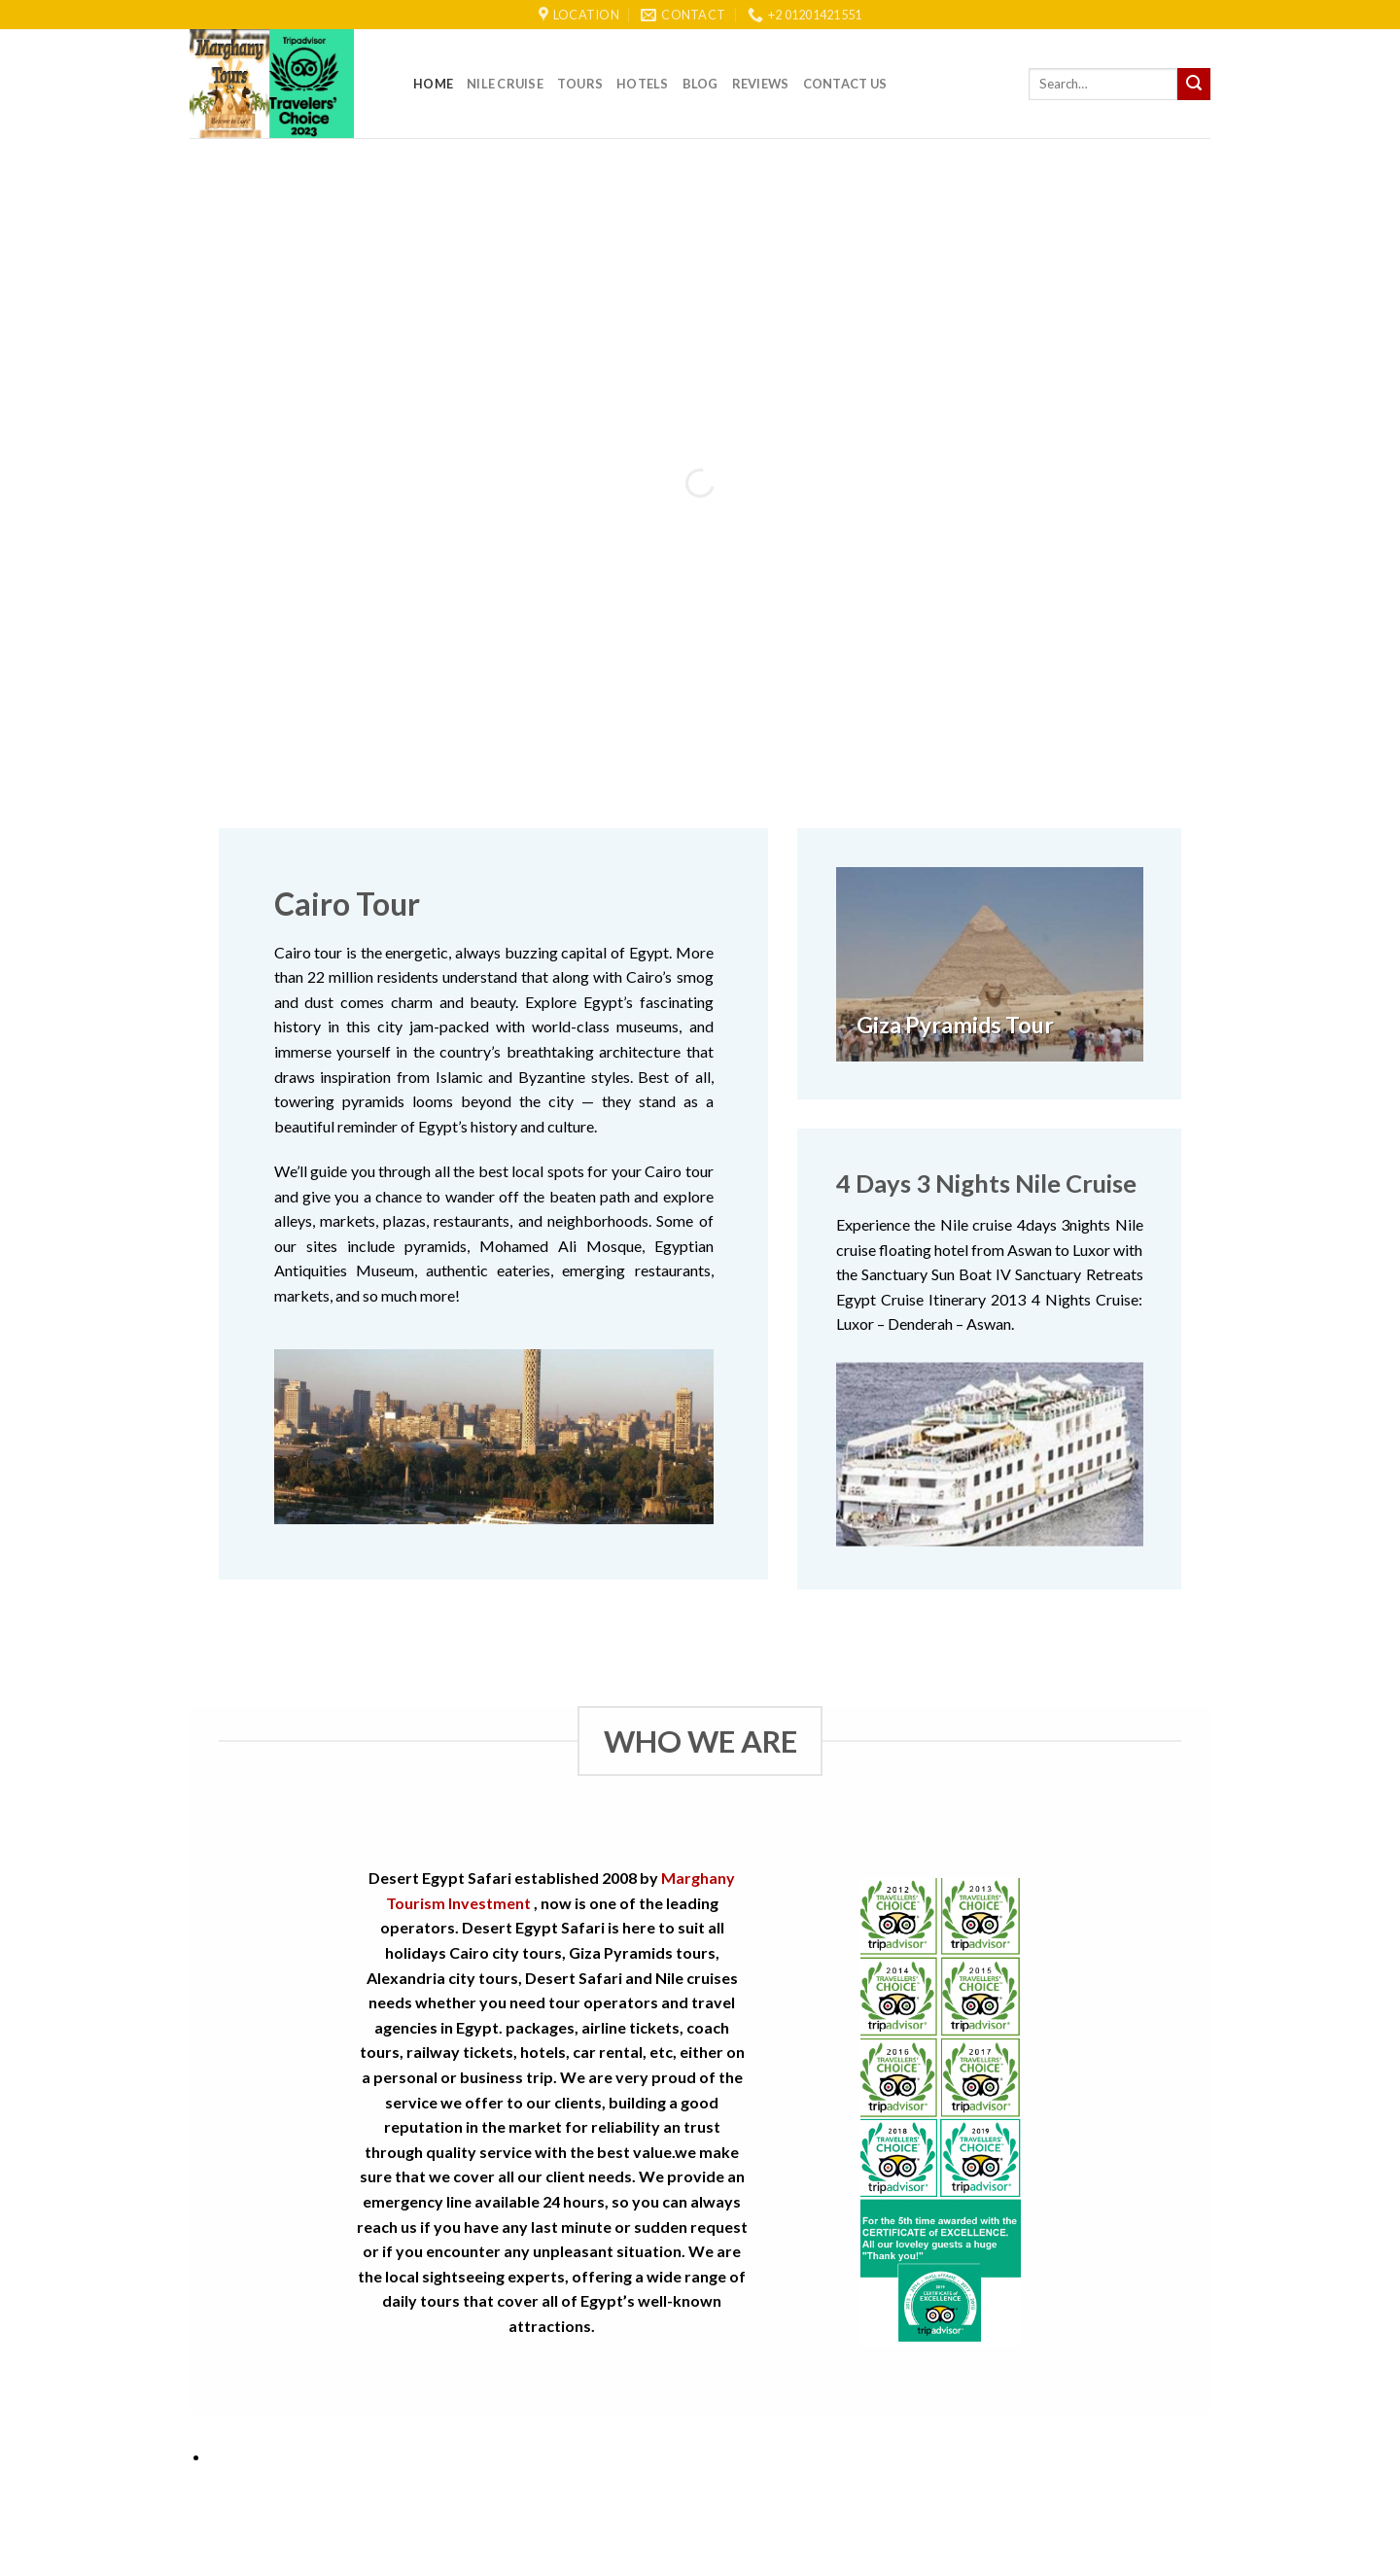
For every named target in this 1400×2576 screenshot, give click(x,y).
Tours (580, 83)
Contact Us (845, 83)
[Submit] (1193, 84)
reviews (760, 83)
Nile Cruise (505, 83)
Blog (700, 83)
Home (433, 83)
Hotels (642, 83)
